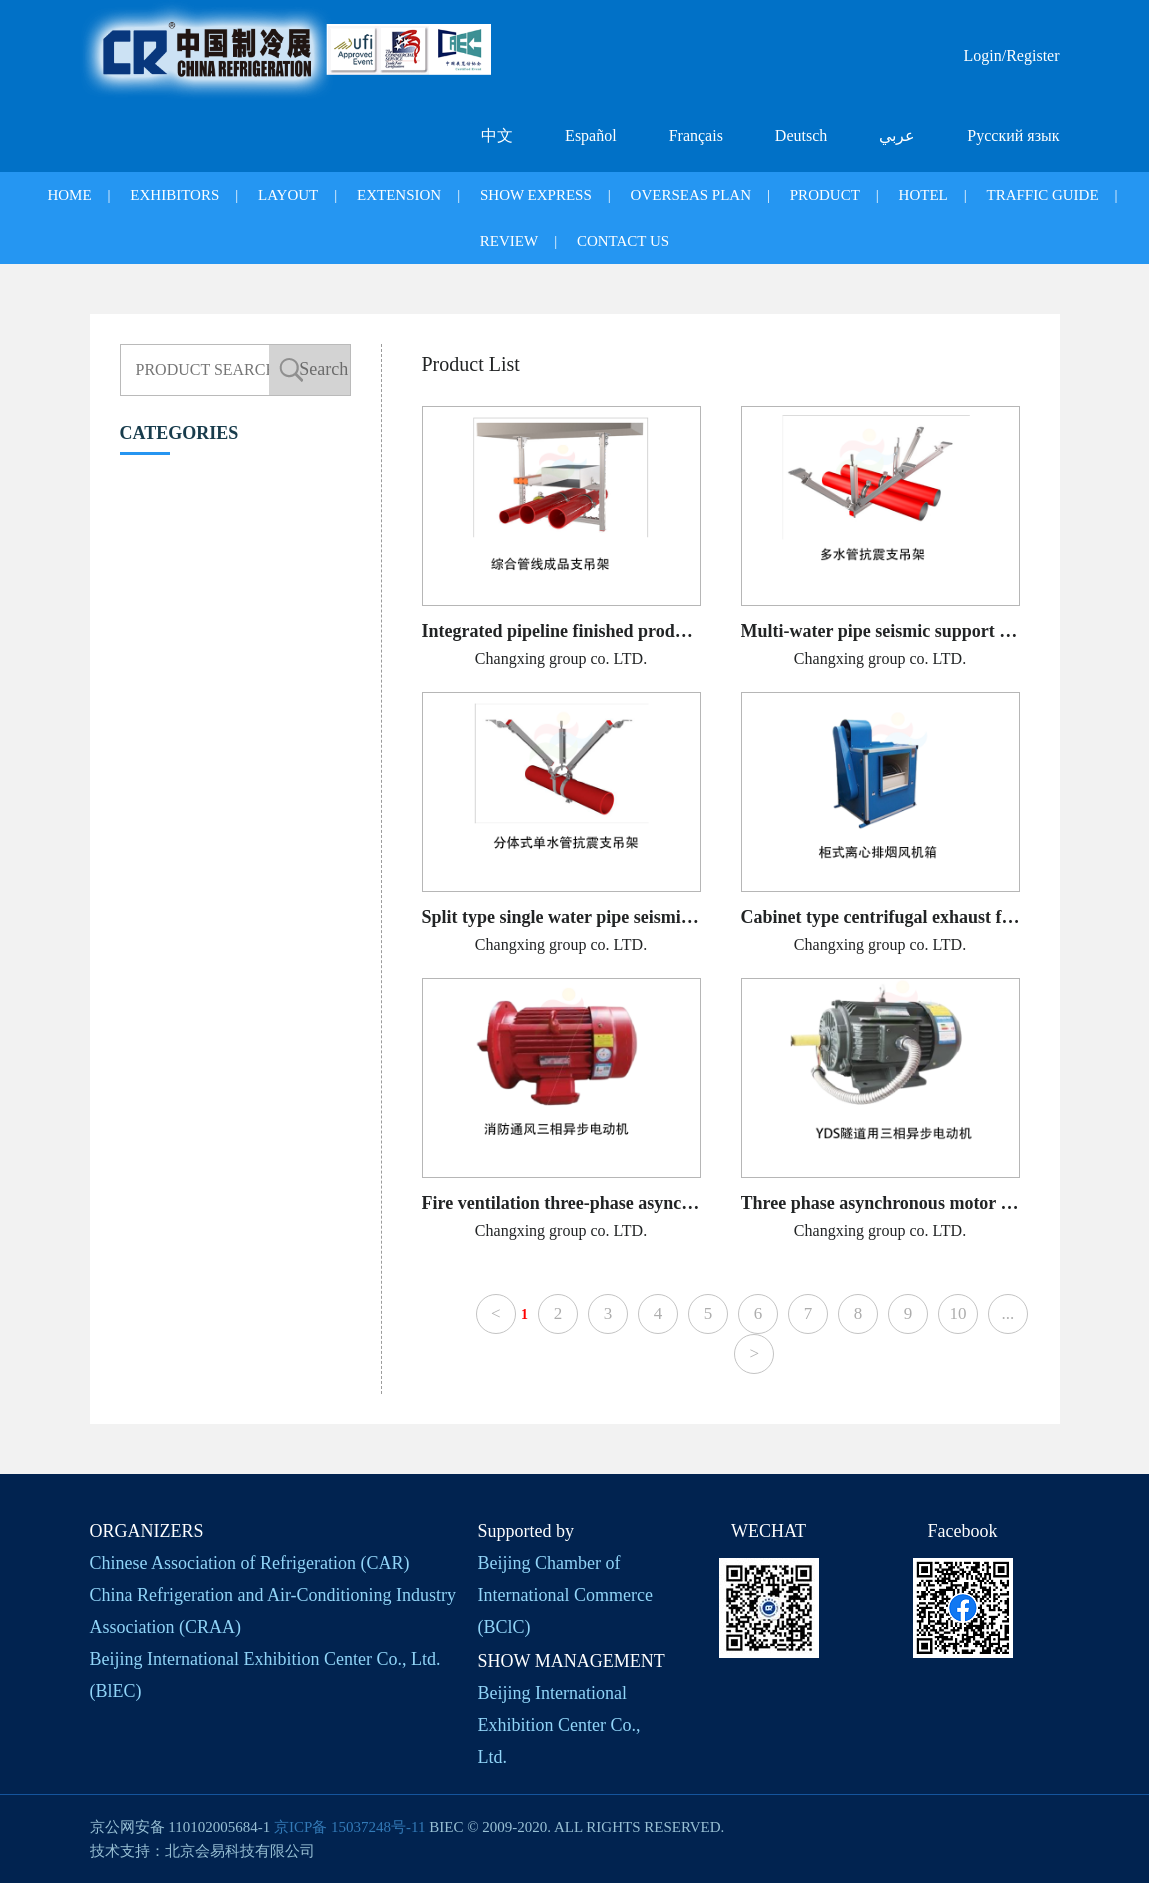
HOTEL (923, 195)
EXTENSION (399, 195)
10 (957, 1313)
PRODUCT (825, 195)
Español (591, 135)
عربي (897, 135)
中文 (497, 135)
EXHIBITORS (174, 195)
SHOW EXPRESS (536, 195)
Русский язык (1013, 135)
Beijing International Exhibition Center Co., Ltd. (559, 1725)
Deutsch (801, 135)
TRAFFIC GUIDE (1042, 195)
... (1008, 1313)
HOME (69, 195)
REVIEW (509, 241)
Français (696, 135)
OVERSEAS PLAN (691, 195)
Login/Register (1012, 55)
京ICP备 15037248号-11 (350, 1827)
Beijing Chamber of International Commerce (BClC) (565, 1595)
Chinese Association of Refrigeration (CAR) (250, 1563)
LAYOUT (288, 195)
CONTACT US (623, 241)
